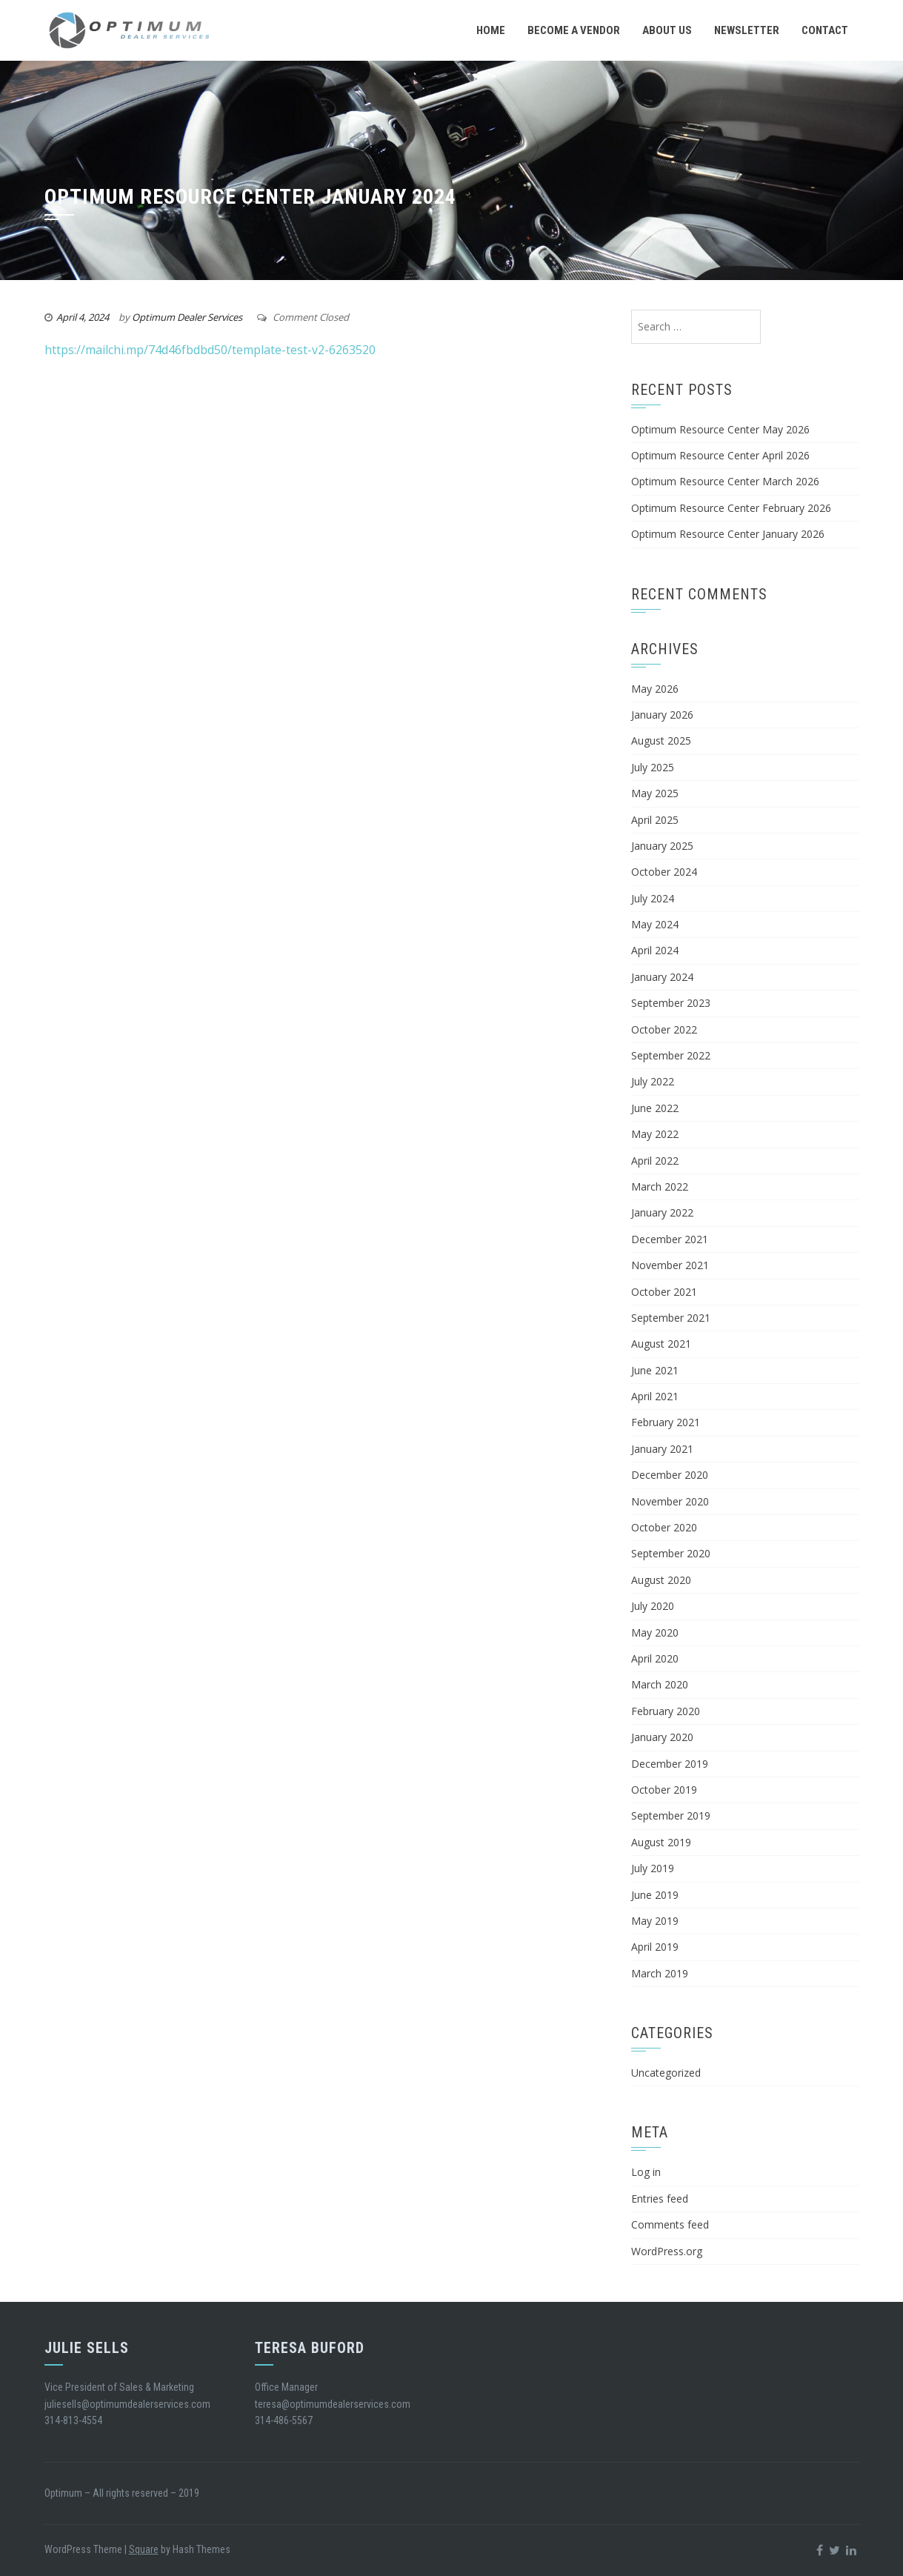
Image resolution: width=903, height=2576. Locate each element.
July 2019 (652, 1868)
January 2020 (662, 1737)
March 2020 (659, 1684)
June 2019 (655, 1895)
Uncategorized (666, 2073)
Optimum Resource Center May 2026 (720, 429)
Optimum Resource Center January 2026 (727, 534)
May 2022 (655, 1134)
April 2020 (655, 1658)
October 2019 (664, 1790)
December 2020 (669, 1475)
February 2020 (665, 1711)
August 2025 (661, 740)
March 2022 (659, 1186)
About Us (667, 30)
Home (490, 30)
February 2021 (665, 1422)
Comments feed (670, 2224)
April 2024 (655, 950)
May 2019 (655, 1921)
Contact (825, 30)
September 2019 (670, 1815)
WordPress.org (666, 2251)
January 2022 (662, 1212)
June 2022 (655, 1108)
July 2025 (652, 767)
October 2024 (664, 872)
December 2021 (669, 1239)
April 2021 (655, 1396)
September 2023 (670, 1003)
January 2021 (662, 1449)
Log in (646, 2172)
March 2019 (659, 1973)
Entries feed (659, 2198)
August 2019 (661, 1842)
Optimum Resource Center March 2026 (725, 481)
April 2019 (655, 1947)
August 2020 (661, 1580)
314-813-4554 (73, 2420)
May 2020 (655, 1632)
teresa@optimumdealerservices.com (332, 2404)
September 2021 (670, 1318)
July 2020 (652, 1606)
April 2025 (655, 820)
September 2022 (670, 1055)
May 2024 (655, 924)
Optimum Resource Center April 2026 (720, 455)
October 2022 (664, 1029)
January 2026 (662, 715)
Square (144, 2549)
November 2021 (670, 1265)
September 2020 (670, 1553)
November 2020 (670, 1501)
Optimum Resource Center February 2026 (731, 508)
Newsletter (746, 30)
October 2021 (664, 1292)
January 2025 (662, 846)
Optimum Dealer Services (187, 317)
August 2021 (661, 1344)
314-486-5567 (284, 2420)
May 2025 (655, 793)
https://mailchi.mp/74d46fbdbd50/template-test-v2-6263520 (210, 350)
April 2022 (655, 1161)
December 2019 (669, 1764)
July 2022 (652, 1081)
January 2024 (662, 977)
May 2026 (655, 689)
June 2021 (655, 1370)
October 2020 (664, 1527)
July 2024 (652, 898)
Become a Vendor (573, 30)
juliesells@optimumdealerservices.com (127, 2404)
